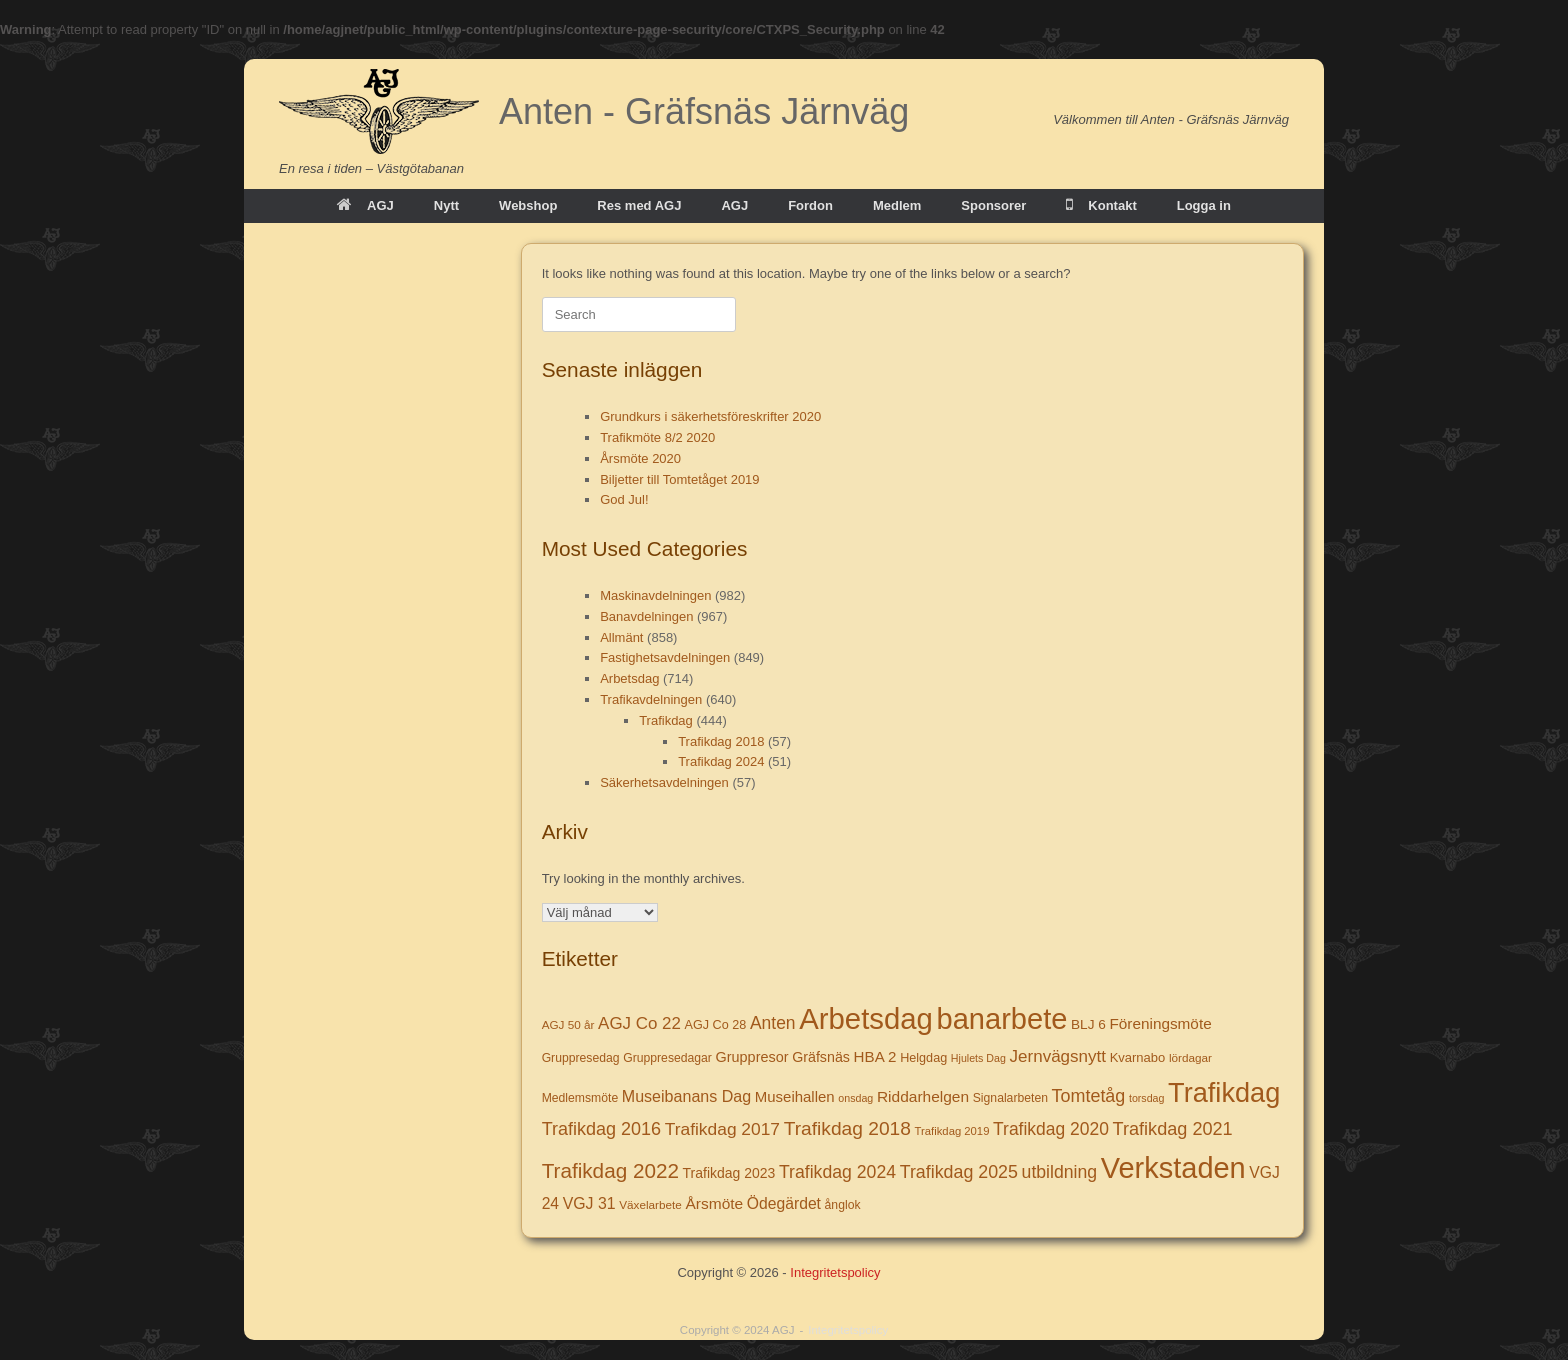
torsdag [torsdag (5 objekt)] (1147, 1098)
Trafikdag (666, 720)
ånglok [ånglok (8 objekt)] (843, 1205)
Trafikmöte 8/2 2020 (657, 437)
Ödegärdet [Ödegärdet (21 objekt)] (784, 1203)
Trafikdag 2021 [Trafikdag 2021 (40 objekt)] (1173, 1129)
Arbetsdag (629, 678)
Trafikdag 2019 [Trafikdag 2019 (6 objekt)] (952, 1131)
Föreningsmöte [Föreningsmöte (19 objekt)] (1160, 1023)
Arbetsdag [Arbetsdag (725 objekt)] (866, 1018)
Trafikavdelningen (651, 699)
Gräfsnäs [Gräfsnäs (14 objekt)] (821, 1057)
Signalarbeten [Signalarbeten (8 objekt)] (1010, 1098)
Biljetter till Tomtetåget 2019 (679, 479)
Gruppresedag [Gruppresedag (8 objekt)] (581, 1058)
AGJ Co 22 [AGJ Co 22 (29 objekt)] (639, 1023)
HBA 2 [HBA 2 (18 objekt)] (875, 1056)
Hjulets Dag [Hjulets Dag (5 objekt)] (978, 1058)
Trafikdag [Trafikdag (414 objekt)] (1224, 1092)
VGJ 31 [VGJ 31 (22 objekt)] (589, 1203)
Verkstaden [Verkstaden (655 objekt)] (1173, 1168)
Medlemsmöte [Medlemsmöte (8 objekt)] (580, 1098)
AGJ (365, 205)
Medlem (897, 205)
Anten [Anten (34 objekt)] (773, 1023)
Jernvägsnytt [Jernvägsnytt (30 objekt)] (1058, 1056)
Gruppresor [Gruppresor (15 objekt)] (752, 1057)
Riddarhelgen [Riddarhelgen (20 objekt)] (923, 1096)
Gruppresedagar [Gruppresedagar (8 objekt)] (667, 1058)
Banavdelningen (646, 616)
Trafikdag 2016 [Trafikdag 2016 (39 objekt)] (602, 1129)
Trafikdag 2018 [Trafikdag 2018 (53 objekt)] (847, 1128)
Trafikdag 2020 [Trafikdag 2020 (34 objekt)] (1051, 1129)
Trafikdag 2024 (721, 761)
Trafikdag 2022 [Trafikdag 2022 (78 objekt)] (610, 1170)
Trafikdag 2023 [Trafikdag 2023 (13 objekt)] (729, 1173)
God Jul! (624, 499)
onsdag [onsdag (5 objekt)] (855, 1098)
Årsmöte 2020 (640, 458)
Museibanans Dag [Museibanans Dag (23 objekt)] (686, 1096)
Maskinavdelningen (655, 595)
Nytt (446, 205)
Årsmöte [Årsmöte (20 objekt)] (714, 1203)
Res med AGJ (639, 205)
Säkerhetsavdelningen (664, 782)
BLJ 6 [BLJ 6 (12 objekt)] (1088, 1024)
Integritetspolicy (835, 1272)
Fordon (810, 205)
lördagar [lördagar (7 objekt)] (1190, 1057)
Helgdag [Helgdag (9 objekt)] (923, 1058)
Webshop (528, 205)
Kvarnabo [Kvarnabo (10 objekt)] (1138, 1057)
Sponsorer (993, 205)
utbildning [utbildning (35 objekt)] (1060, 1172)
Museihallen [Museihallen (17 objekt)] (795, 1096)
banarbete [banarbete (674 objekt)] (1002, 1019)
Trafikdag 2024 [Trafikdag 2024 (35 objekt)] (837, 1172)
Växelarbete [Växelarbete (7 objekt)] (650, 1204)
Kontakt (1101, 205)
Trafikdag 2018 (721, 741)
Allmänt (621, 637)
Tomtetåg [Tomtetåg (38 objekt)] (1089, 1096)
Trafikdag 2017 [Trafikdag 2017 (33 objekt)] (722, 1129)
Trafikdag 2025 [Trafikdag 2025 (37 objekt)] (959, 1172)
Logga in (1204, 205)
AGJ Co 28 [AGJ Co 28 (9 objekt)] (716, 1025)
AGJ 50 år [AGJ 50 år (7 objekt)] (568, 1024)
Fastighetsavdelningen (665, 657)
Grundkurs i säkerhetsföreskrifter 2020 (710, 416)
